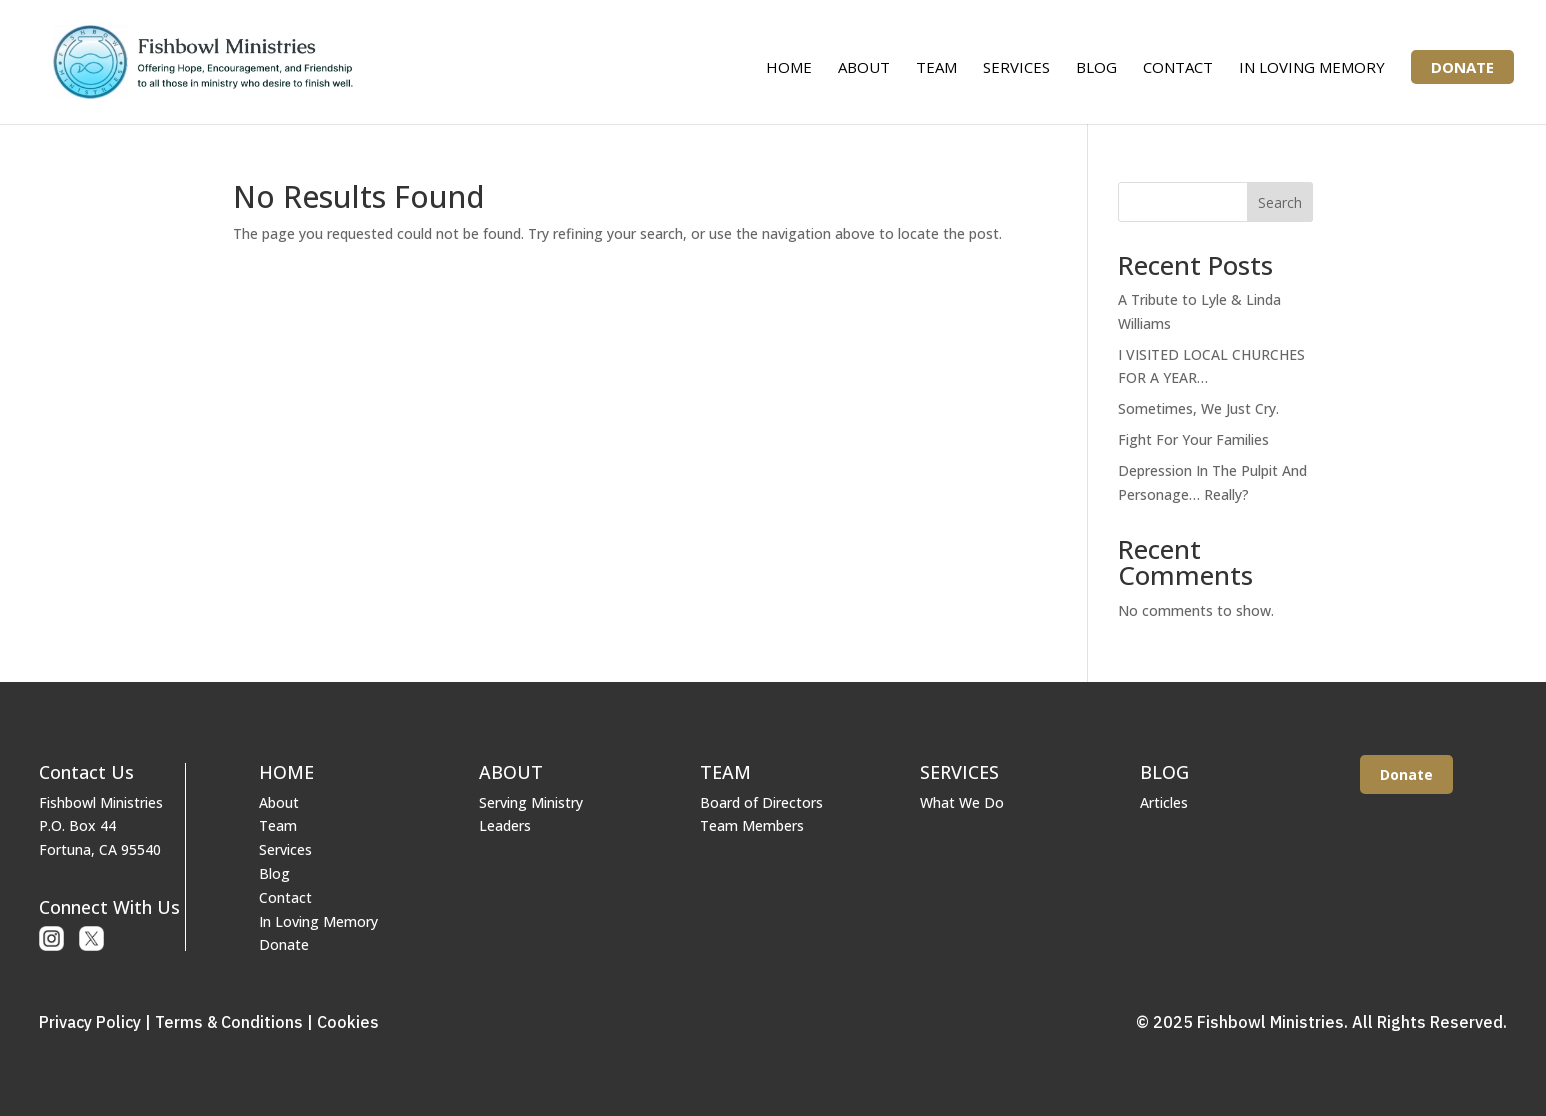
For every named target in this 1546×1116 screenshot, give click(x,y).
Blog (1096, 68)
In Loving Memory (1312, 68)
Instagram (51, 938)
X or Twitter (91, 938)
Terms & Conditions (229, 1022)
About (864, 68)
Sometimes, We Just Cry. (1198, 408)
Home (789, 68)
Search (1280, 202)
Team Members (752, 825)
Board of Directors (761, 802)
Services (1016, 68)
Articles (1164, 802)
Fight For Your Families (1193, 439)
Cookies (348, 1022)
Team (936, 68)
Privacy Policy (90, 1022)
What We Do (962, 802)
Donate (1462, 67)
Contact (1178, 68)
